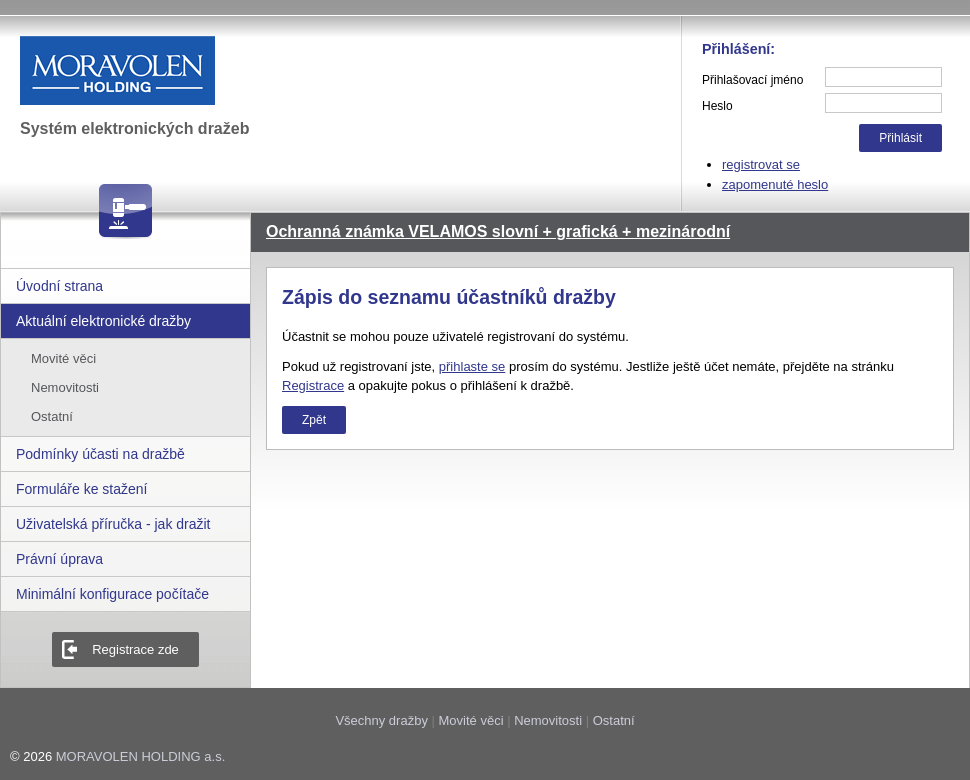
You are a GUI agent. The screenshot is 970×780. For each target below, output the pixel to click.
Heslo (717, 106)
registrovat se (761, 164)
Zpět (314, 420)
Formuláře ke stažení (82, 489)
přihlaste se (472, 366)
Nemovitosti (65, 387)
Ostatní (52, 416)
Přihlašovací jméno (752, 80)
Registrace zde (135, 649)
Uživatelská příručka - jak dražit (113, 524)
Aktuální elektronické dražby (103, 321)
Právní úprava (59, 559)
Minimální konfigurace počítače (112, 594)
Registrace (313, 385)
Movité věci (63, 358)
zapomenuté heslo (775, 184)
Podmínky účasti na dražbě (100, 454)
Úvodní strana (59, 286)
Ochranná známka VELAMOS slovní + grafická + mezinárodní (498, 231)
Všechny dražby (381, 720)
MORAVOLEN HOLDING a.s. (141, 756)
